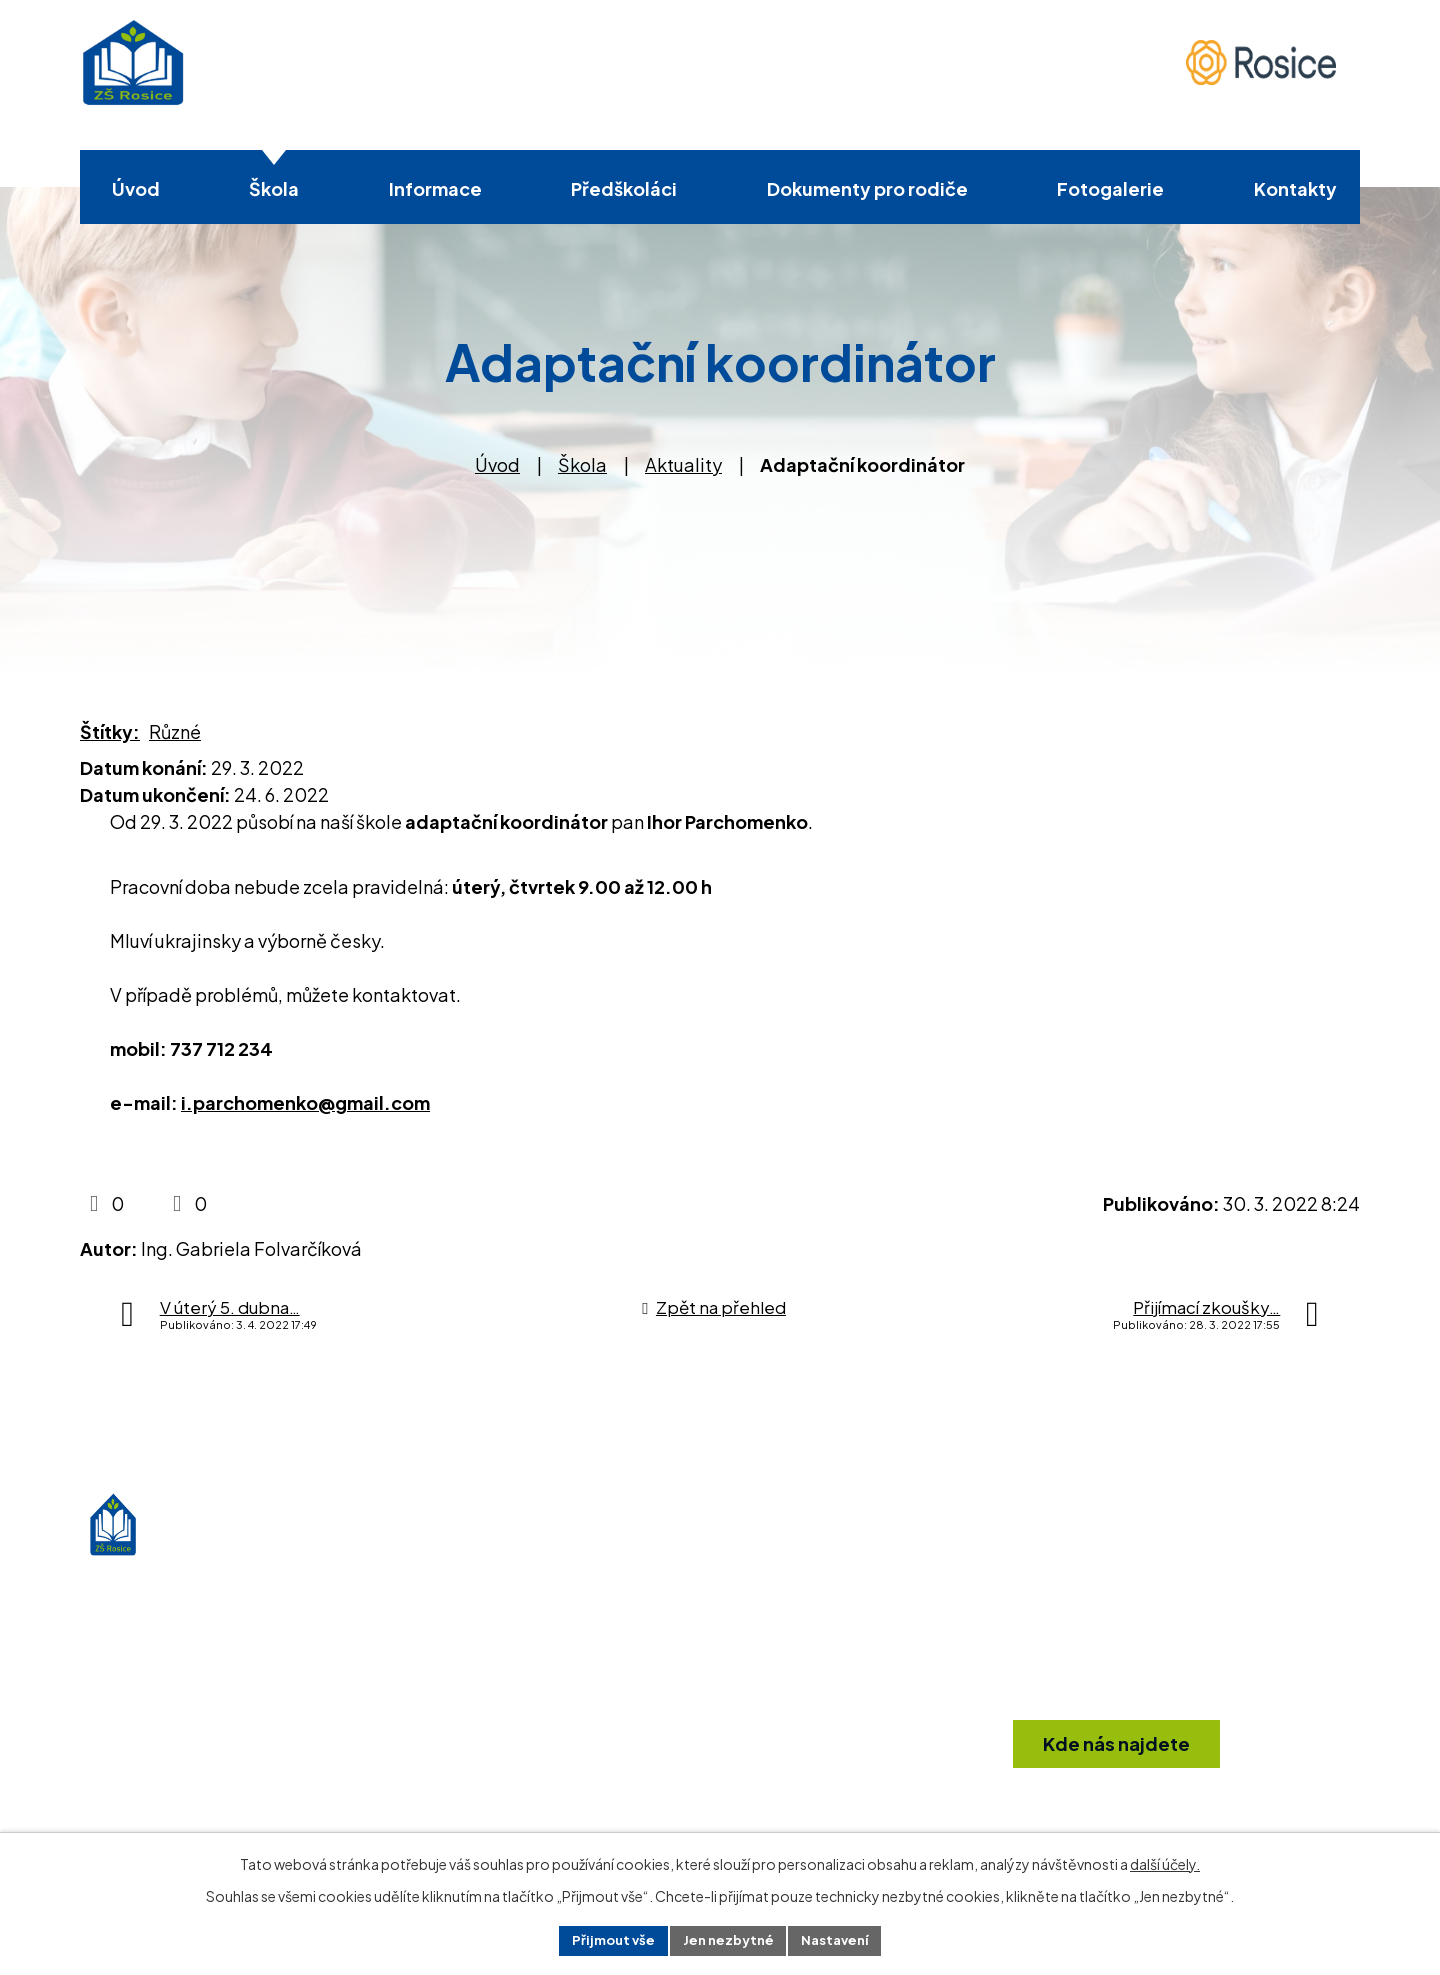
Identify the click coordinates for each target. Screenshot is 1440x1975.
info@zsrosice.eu (782, 1761)
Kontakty (1295, 188)
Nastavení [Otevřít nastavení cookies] (842, 1939)
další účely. (1165, 1861)
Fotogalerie (1110, 188)
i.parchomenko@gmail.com (305, 1102)
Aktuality (683, 464)
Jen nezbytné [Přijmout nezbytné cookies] (728, 1939)
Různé (175, 731)
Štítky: (110, 731)
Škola (274, 188)
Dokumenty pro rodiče (867, 188)
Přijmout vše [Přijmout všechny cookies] (606, 1939)
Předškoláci (624, 188)
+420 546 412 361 (781, 1721)
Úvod (136, 188)
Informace (435, 188)
